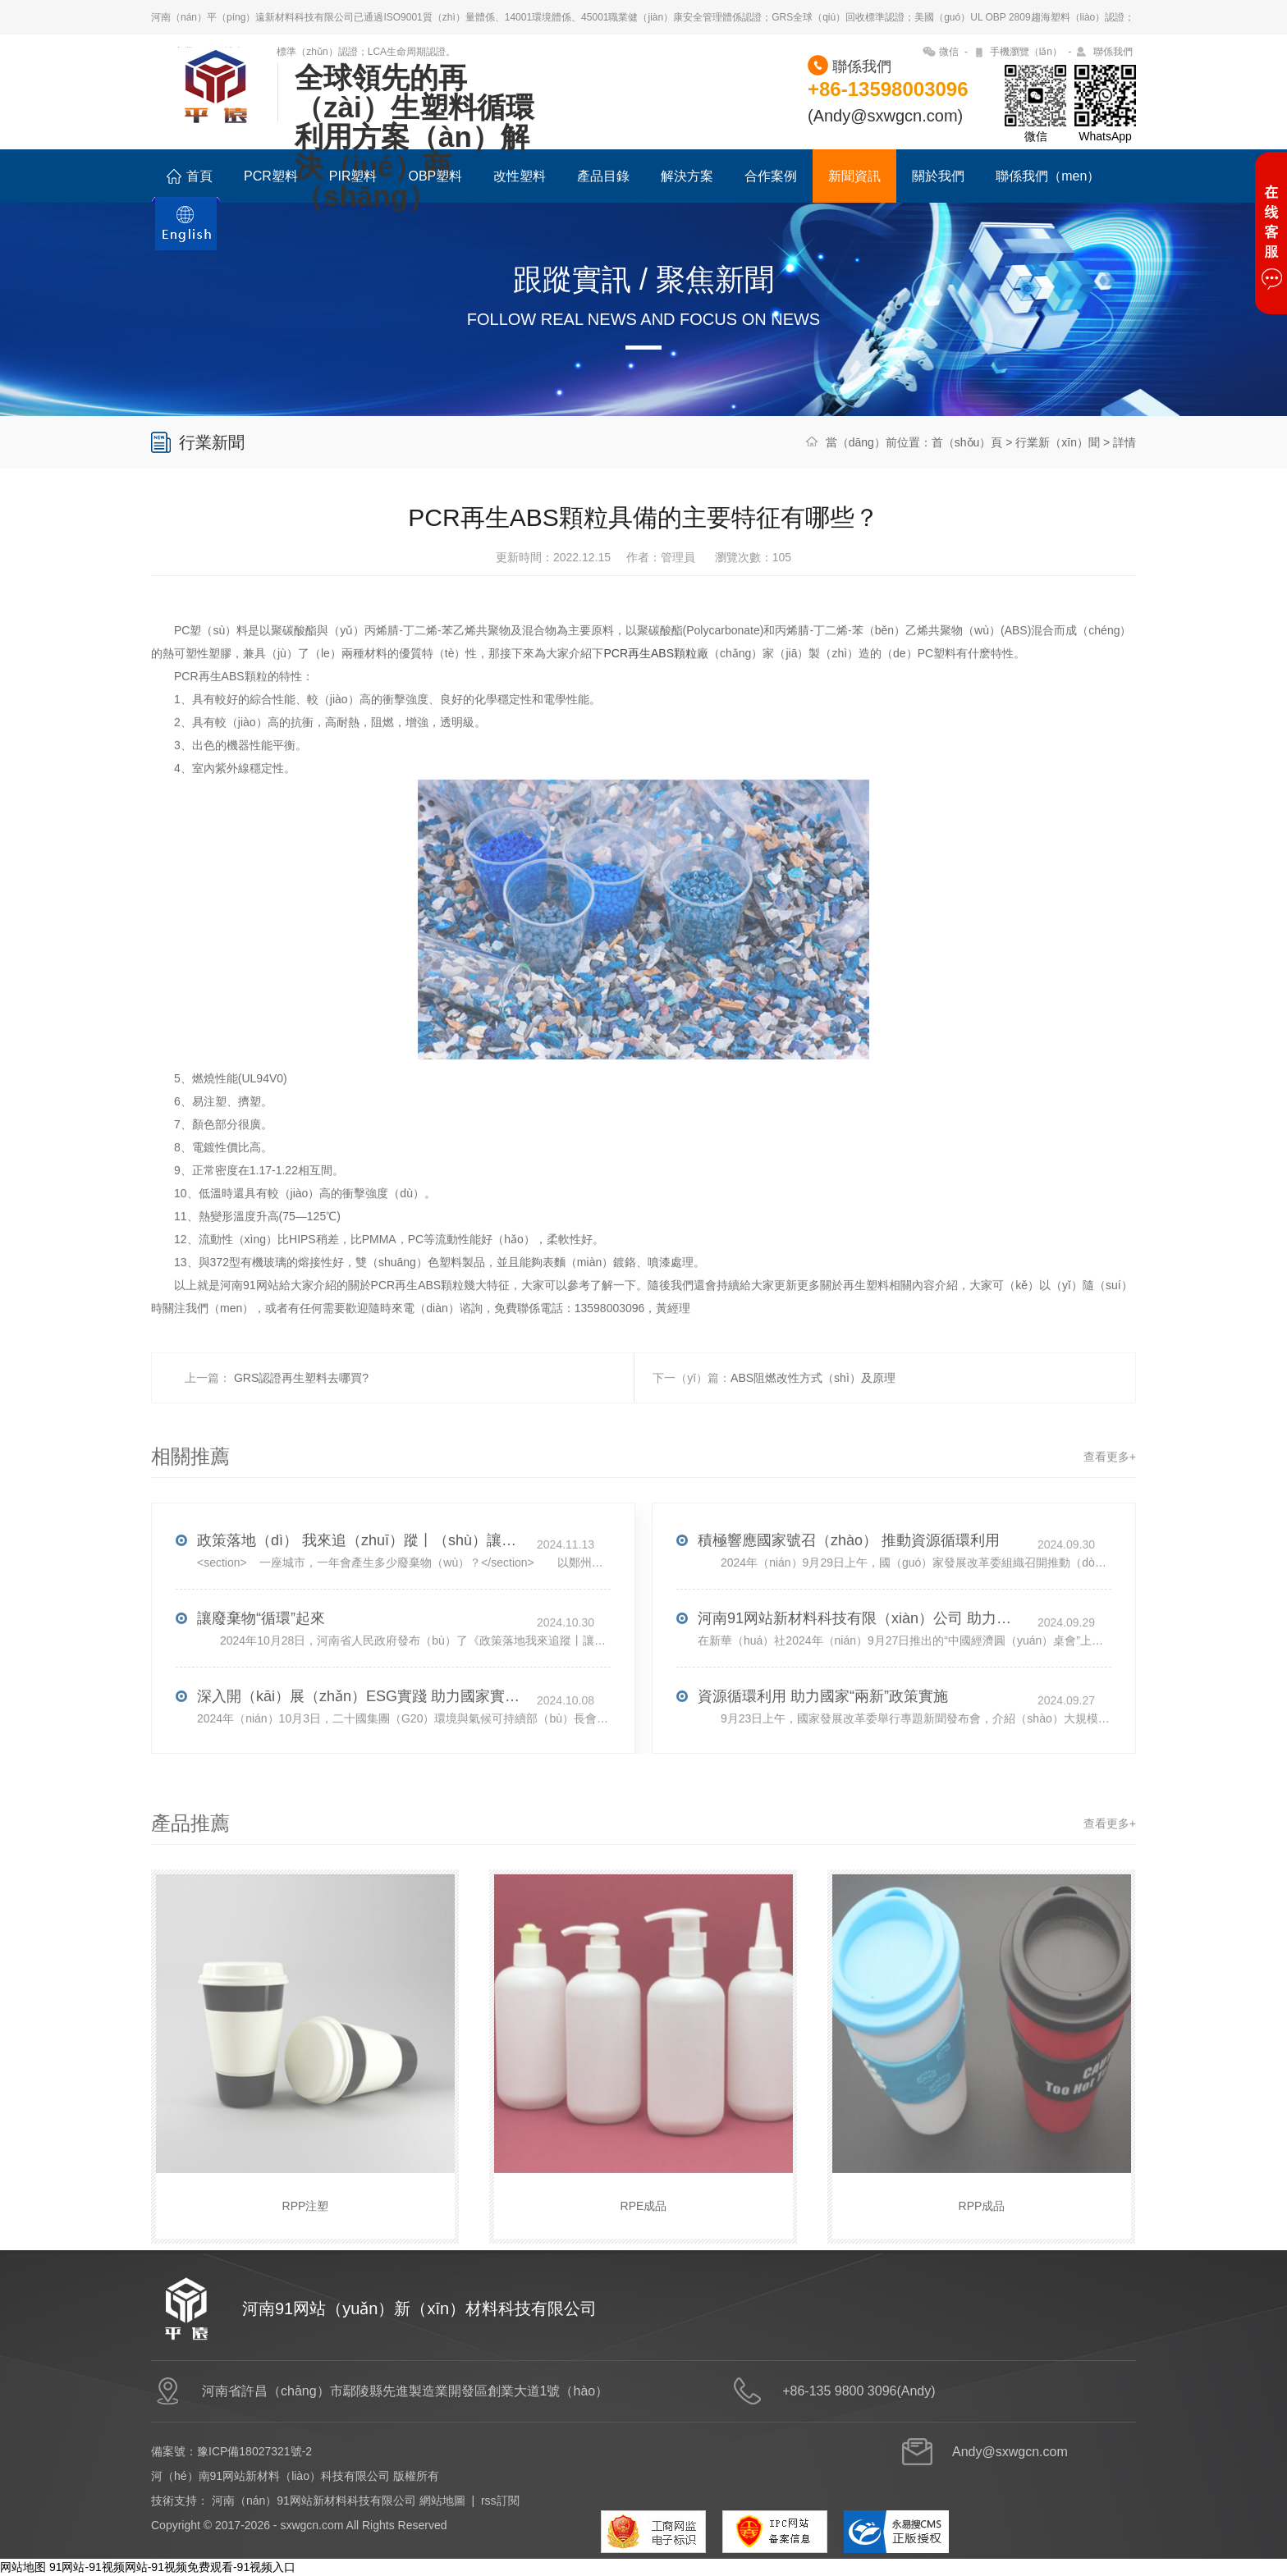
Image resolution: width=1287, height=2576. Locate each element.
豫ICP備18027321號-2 (254, 2451)
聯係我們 (1113, 51)
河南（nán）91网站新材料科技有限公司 (314, 2500)
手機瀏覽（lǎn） (1026, 51)
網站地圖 (442, 2500)
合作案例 (770, 176)
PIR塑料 (353, 176)
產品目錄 (603, 176)
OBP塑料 (435, 176)
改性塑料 (519, 176)
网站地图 (23, 2567)
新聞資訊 (854, 176)
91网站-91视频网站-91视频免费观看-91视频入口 (172, 2567)
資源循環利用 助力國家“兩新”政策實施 (823, 1733)
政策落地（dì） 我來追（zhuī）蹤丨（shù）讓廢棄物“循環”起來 (361, 1577)
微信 (949, 51)
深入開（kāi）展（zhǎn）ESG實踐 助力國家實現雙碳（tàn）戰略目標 (361, 1733)
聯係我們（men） (1048, 176)
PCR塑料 (271, 176)
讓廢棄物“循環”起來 (261, 1655)
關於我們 (938, 176)
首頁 (190, 176)
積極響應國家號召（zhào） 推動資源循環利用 (849, 1577)
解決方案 (687, 176)
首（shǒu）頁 (967, 442)
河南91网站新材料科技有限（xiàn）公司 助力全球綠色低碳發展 (862, 1655)
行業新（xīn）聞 (1057, 442)
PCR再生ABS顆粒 (650, 690)
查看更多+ (1109, 1493)
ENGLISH (186, 233)
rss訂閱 (500, 2500)
